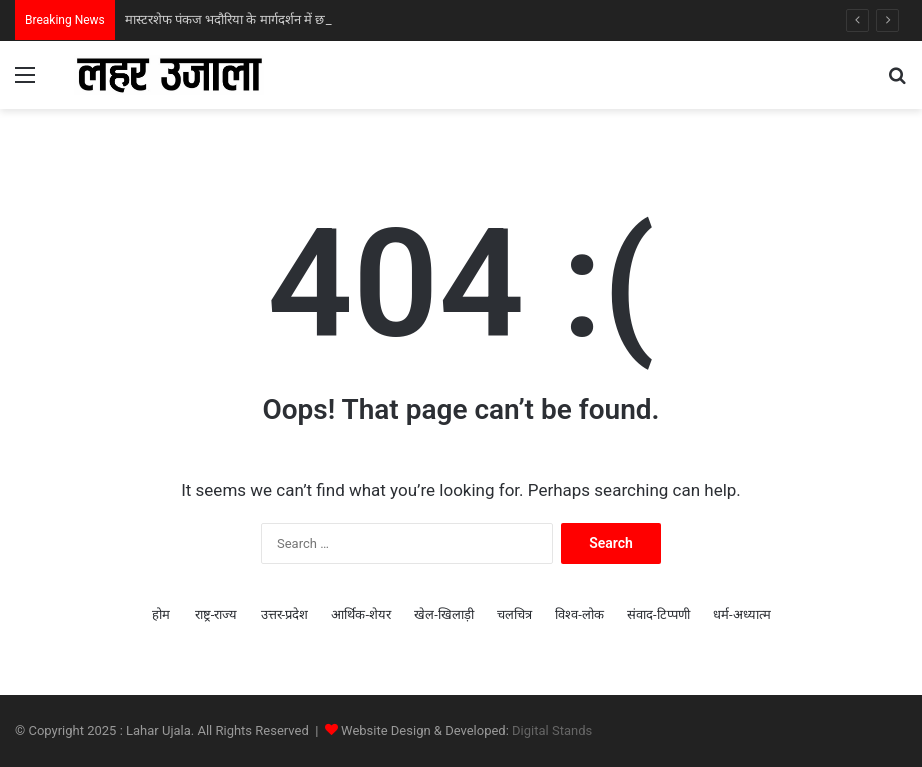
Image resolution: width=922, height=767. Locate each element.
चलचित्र (514, 614)
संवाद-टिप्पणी (658, 614)
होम (161, 614)
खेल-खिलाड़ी (444, 614)
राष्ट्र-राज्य (216, 614)
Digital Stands (552, 730)
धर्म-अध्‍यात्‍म (742, 614)
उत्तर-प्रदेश (285, 614)
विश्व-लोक (579, 614)
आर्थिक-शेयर (361, 614)
